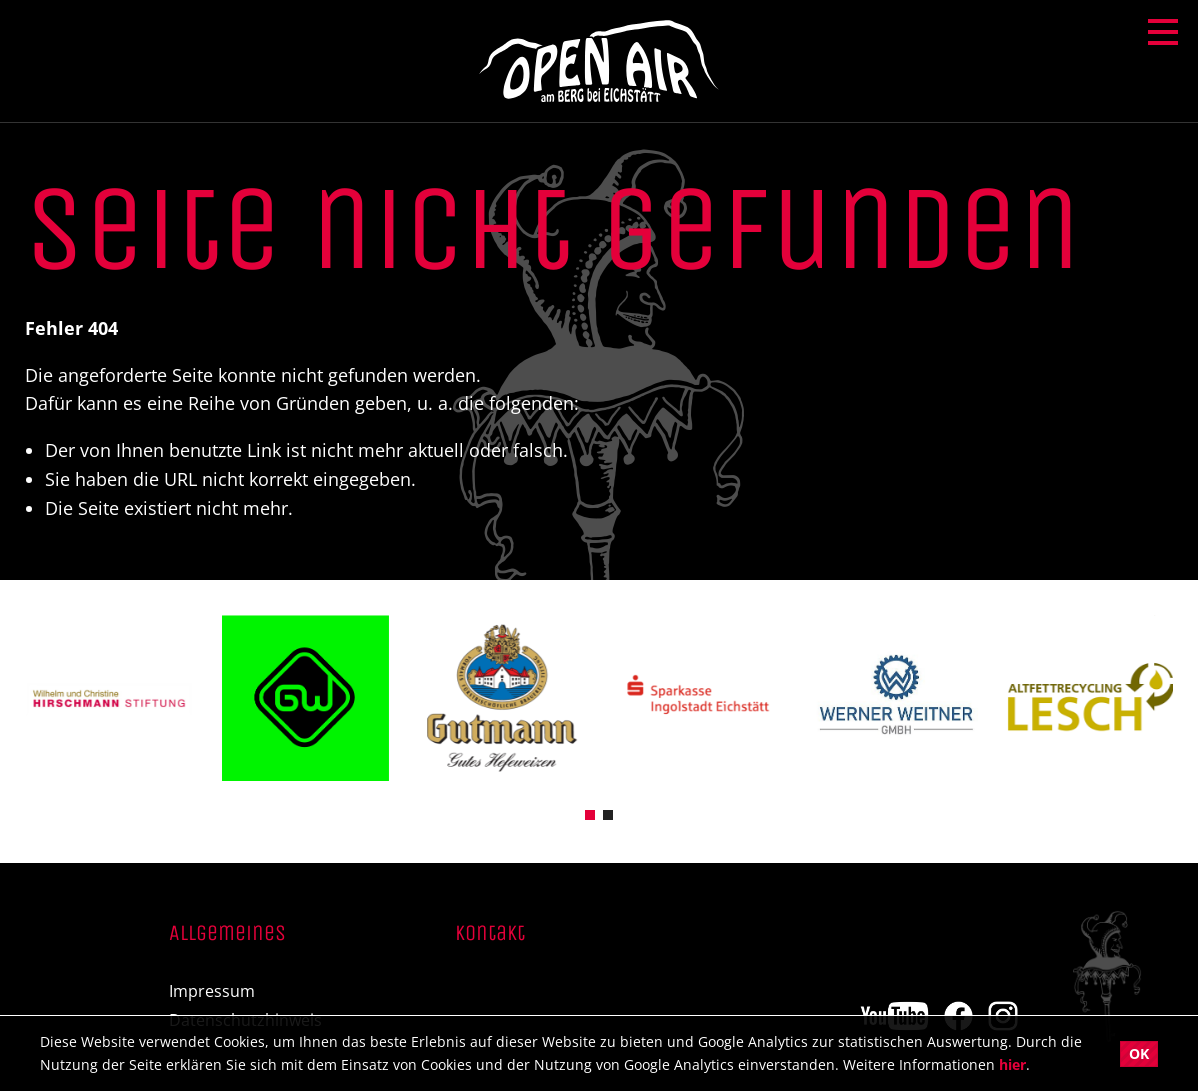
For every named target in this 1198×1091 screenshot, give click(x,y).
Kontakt (490, 934)
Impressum (212, 991)
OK (1139, 1053)
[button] (590, 813)
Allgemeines (227, 934)
